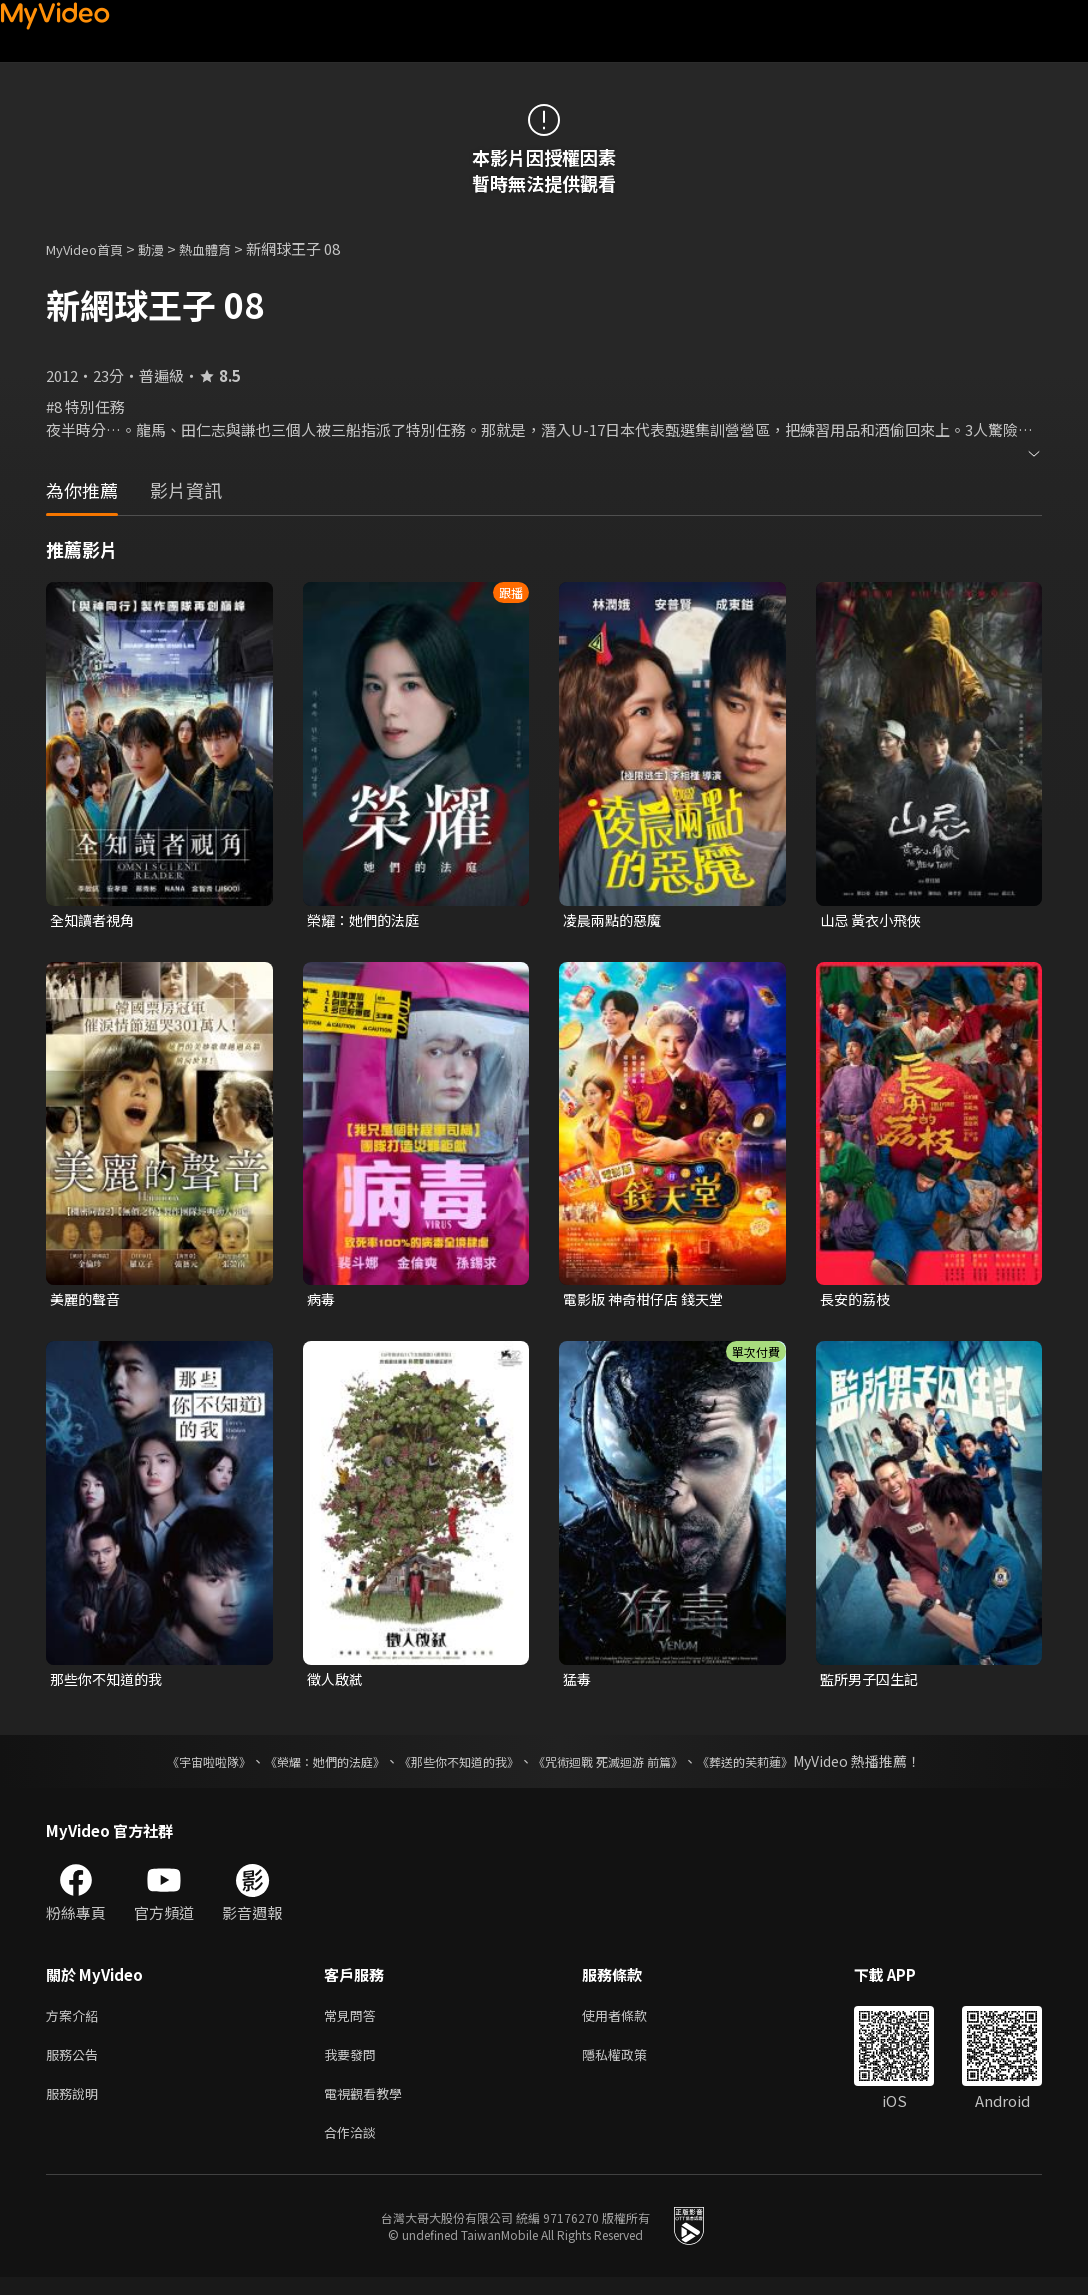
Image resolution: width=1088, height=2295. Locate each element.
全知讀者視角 (95, 920)
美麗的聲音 (87, 1301)
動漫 (167, 248)
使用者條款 (631, 2022)
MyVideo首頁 (91, 248)
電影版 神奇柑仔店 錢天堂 (648, 1301)
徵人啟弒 (337, 1683)
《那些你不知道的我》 (456, 1767)
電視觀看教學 (369, 2106)
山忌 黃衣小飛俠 (874, 920)
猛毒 (578, 1683)
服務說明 (76, 2106)
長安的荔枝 (857, 1301)
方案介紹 (76, 2022)
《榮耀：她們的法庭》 (302, 1767)
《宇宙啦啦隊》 (169, 1767)
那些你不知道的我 (110, 1683)
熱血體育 (227, 248)
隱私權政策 (631, 2064)
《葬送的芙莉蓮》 (784, 1767)
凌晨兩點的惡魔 (615, 920)
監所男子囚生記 (872, 1683)
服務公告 (76, 2064)
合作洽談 (354, 2148)
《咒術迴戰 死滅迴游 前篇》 (627, 1767)
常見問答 (354, 2022)
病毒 (322, 1301)
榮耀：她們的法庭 (367, 920)
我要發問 (354, 2064)
